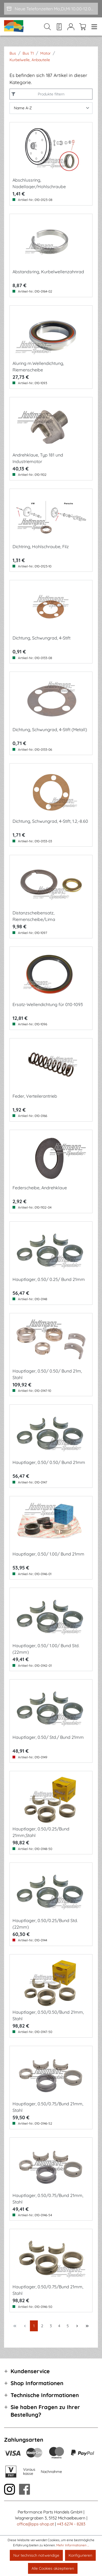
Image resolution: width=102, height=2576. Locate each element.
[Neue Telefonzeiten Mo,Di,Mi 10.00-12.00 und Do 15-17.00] (51, 9)
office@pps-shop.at (35, 2524)
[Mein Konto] (71, 26)
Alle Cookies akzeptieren (53, 2568)
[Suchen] (47, 26)
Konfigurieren (80, 2555)
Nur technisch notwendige (36, 2555)
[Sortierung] (51, 108)
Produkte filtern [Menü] (49, 94)
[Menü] (93, 26)
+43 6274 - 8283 (71, 2524)
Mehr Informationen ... (72, 2545)
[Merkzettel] (59, 26)
